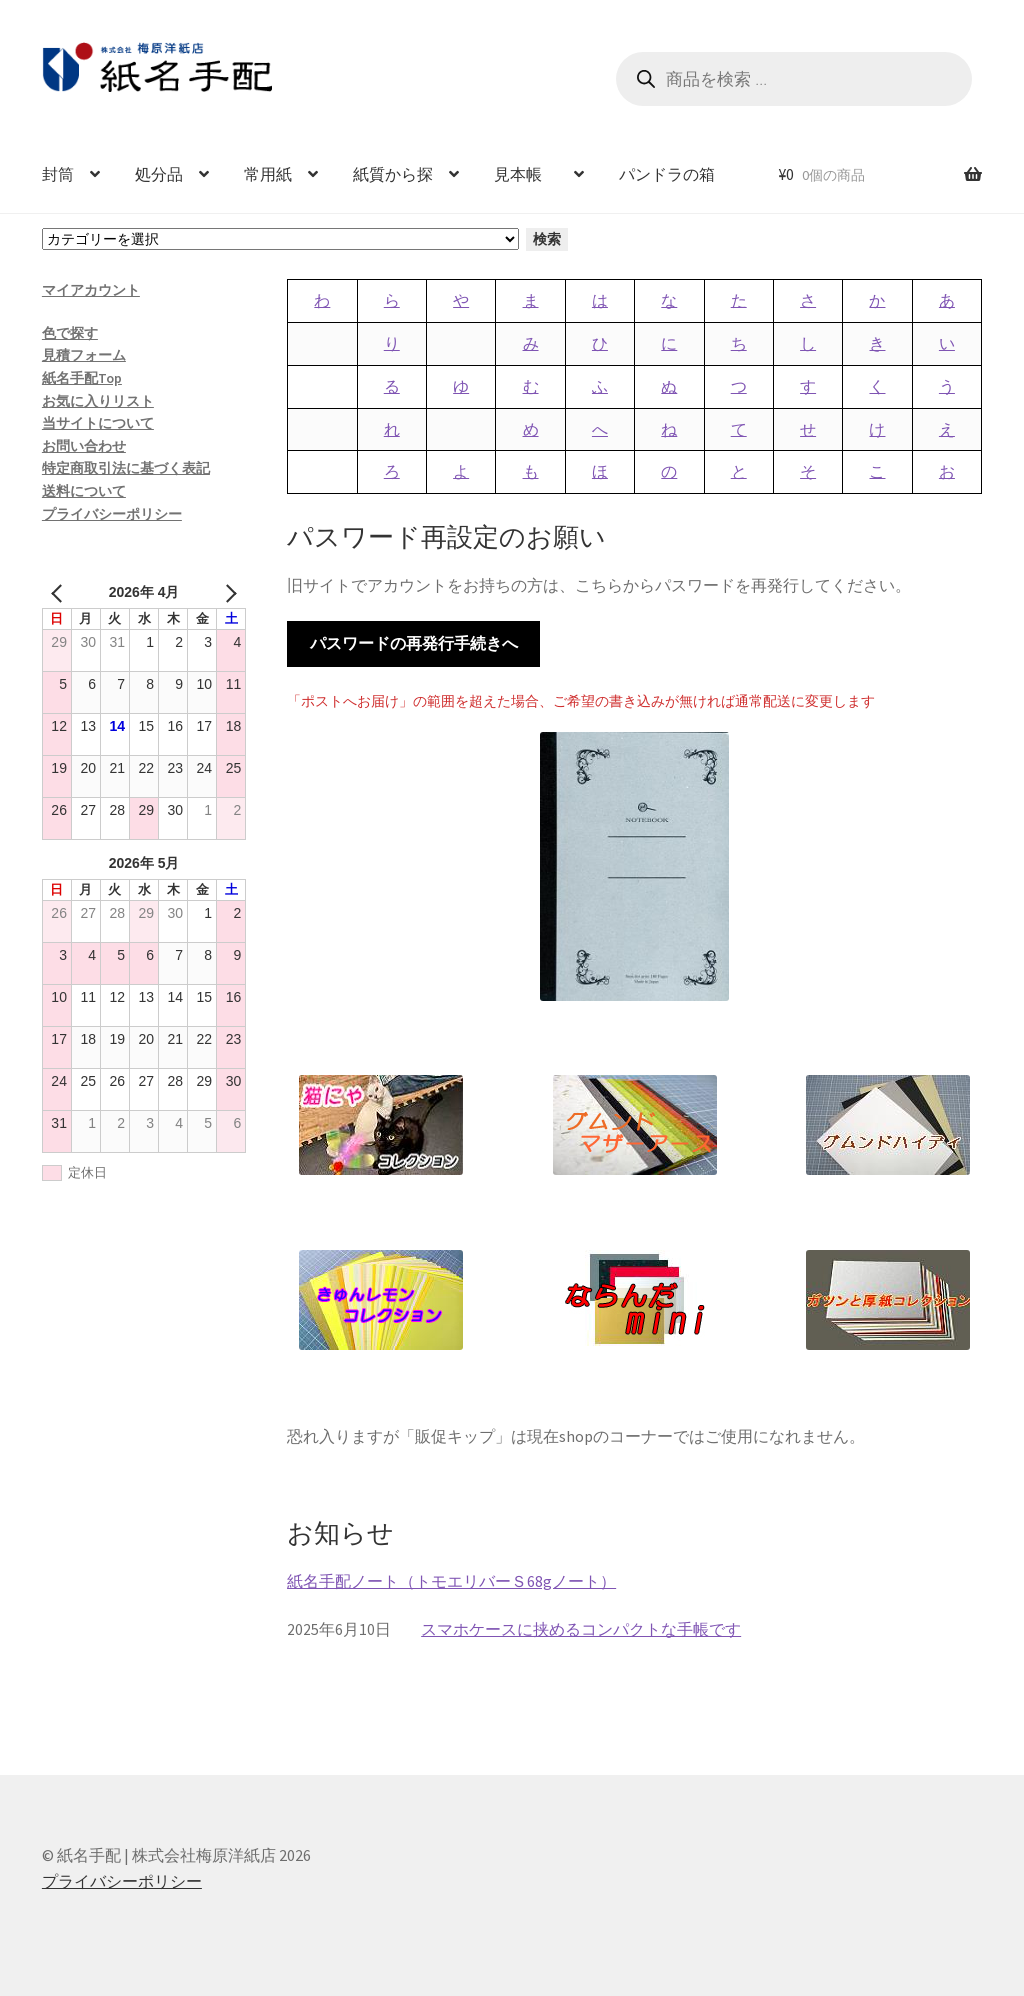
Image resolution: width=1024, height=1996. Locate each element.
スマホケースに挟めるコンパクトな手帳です (581, 1629)
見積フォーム (84, 355)
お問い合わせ (84, 446)
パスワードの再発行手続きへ (414, 643)
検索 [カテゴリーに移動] (547, 239)
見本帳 (526, 174)
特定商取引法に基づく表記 (126, 468)
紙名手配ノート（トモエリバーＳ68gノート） (451, 1581)
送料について (84, 491)
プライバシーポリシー (112, 514)
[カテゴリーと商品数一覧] (280, 239)
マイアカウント (91, 290)
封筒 (58, 174)
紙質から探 (393, 174)
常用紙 (268, 174)
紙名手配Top (82, 378)
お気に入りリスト (98, 401)
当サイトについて (98, 423)
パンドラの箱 (667, 174)
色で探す (70, 333)
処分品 (159, 174)
